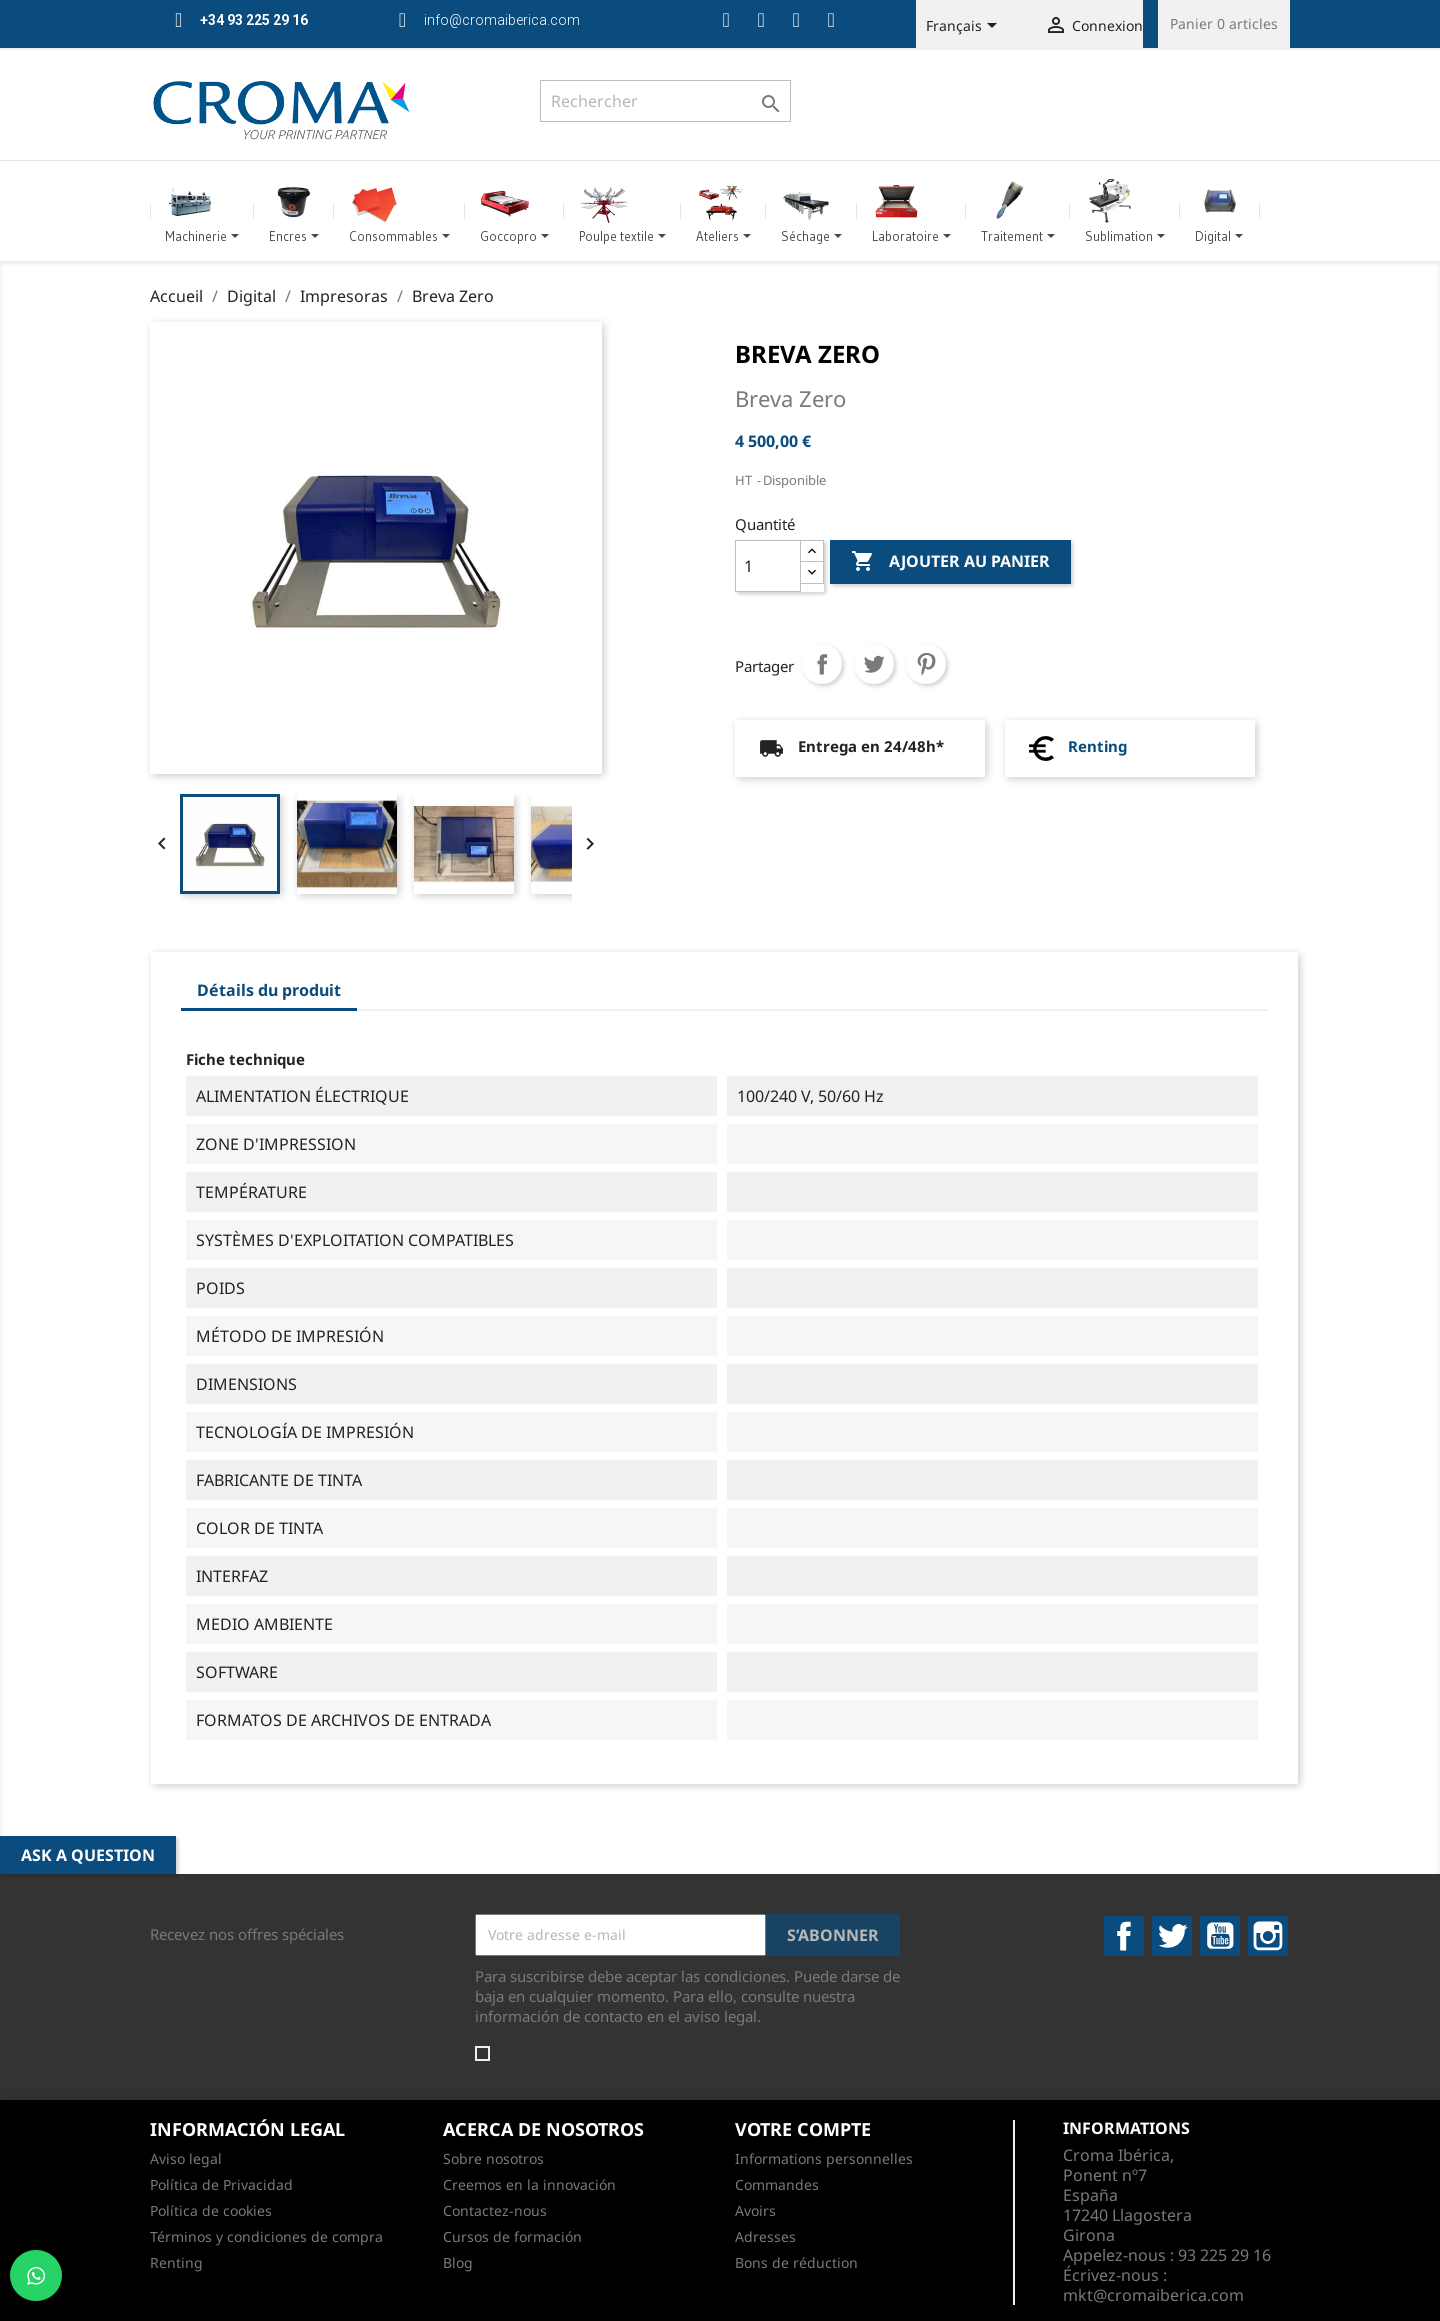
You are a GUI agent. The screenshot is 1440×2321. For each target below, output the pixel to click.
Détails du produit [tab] (269, 990)
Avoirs (755, 2210)
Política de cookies (211, 2210)
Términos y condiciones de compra (266, 2236)
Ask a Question (88, 1855)
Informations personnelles (824, 2158)
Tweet (874, 664)
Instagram (1268, 1936)
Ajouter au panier (950, 562)
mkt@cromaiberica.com (1153, 2295)
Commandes (777, 2184)
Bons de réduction (796, 2262)
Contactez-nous (495, 2210)
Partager (822, 664)
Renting (1097, 746)
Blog (458, 2262)
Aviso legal (186, 2158)
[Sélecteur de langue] (965, 27)
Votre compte (803, 2129)
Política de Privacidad (221, 2184)
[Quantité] (768, 566)
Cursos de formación (512, 2236)
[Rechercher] (665, 101)
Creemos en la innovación (529, 2184)
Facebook (1124, 1936)
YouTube (1220, 1936)
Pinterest (926, 664)
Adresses (765, 2236)
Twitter (1172, 1936)
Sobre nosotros (493, 2158)
